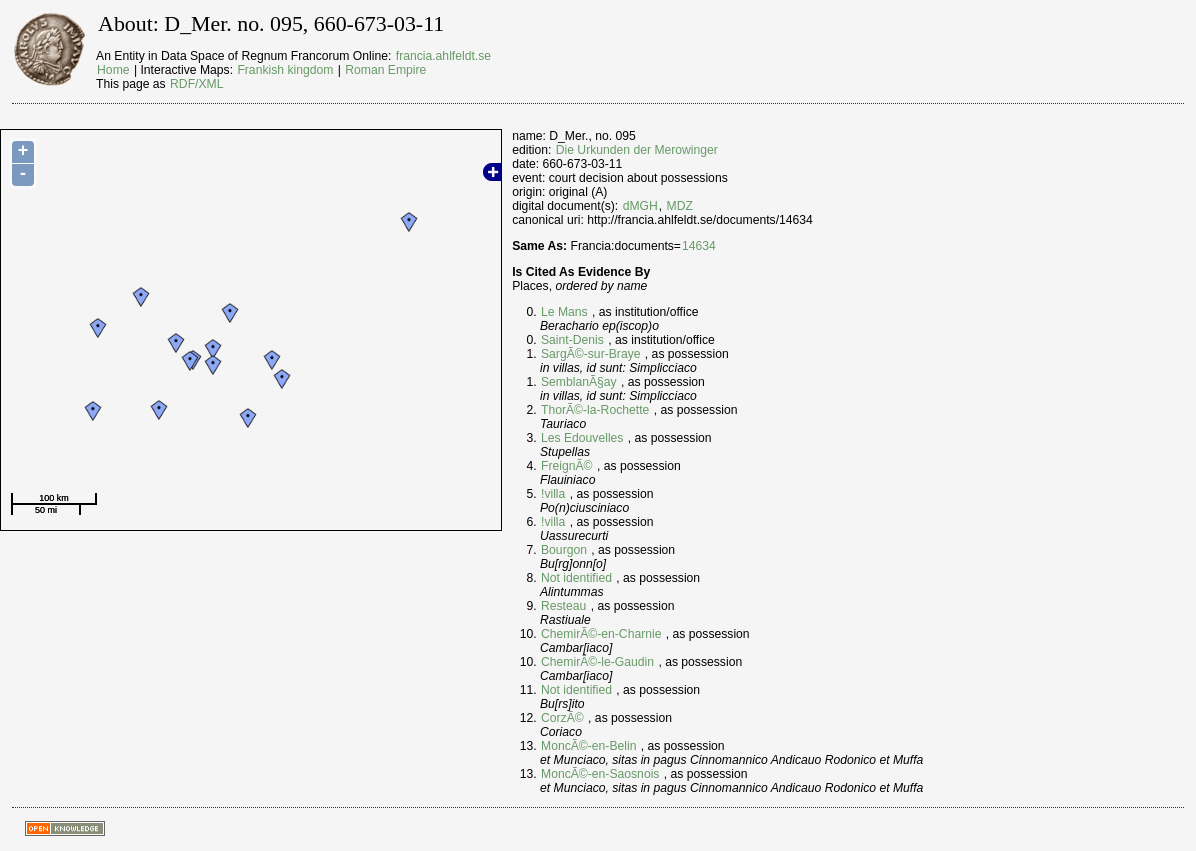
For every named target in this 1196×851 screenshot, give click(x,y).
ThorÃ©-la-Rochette (595, 410)
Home (113, 70)
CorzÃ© (562, 718)
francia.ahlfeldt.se (443, 56)
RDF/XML (196, 84)
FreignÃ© (567, 466)
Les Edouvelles (582, 438)
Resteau (563, 606)
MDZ (680, 206)
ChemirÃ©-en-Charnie (601, 634)
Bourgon (564, 550)
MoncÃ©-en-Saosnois (600, 774)
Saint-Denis (572, 340)
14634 (699, 246)
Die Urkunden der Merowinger (637, 150)
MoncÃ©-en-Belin (588, 746)
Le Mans (564, 312)
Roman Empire (385, 70)
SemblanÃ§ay (579, 382)
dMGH (640, 206)
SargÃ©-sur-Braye (590, 354)
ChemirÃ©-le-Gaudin (597, 662)
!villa (553, 494)
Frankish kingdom (285, 70)
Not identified (576, 578)
